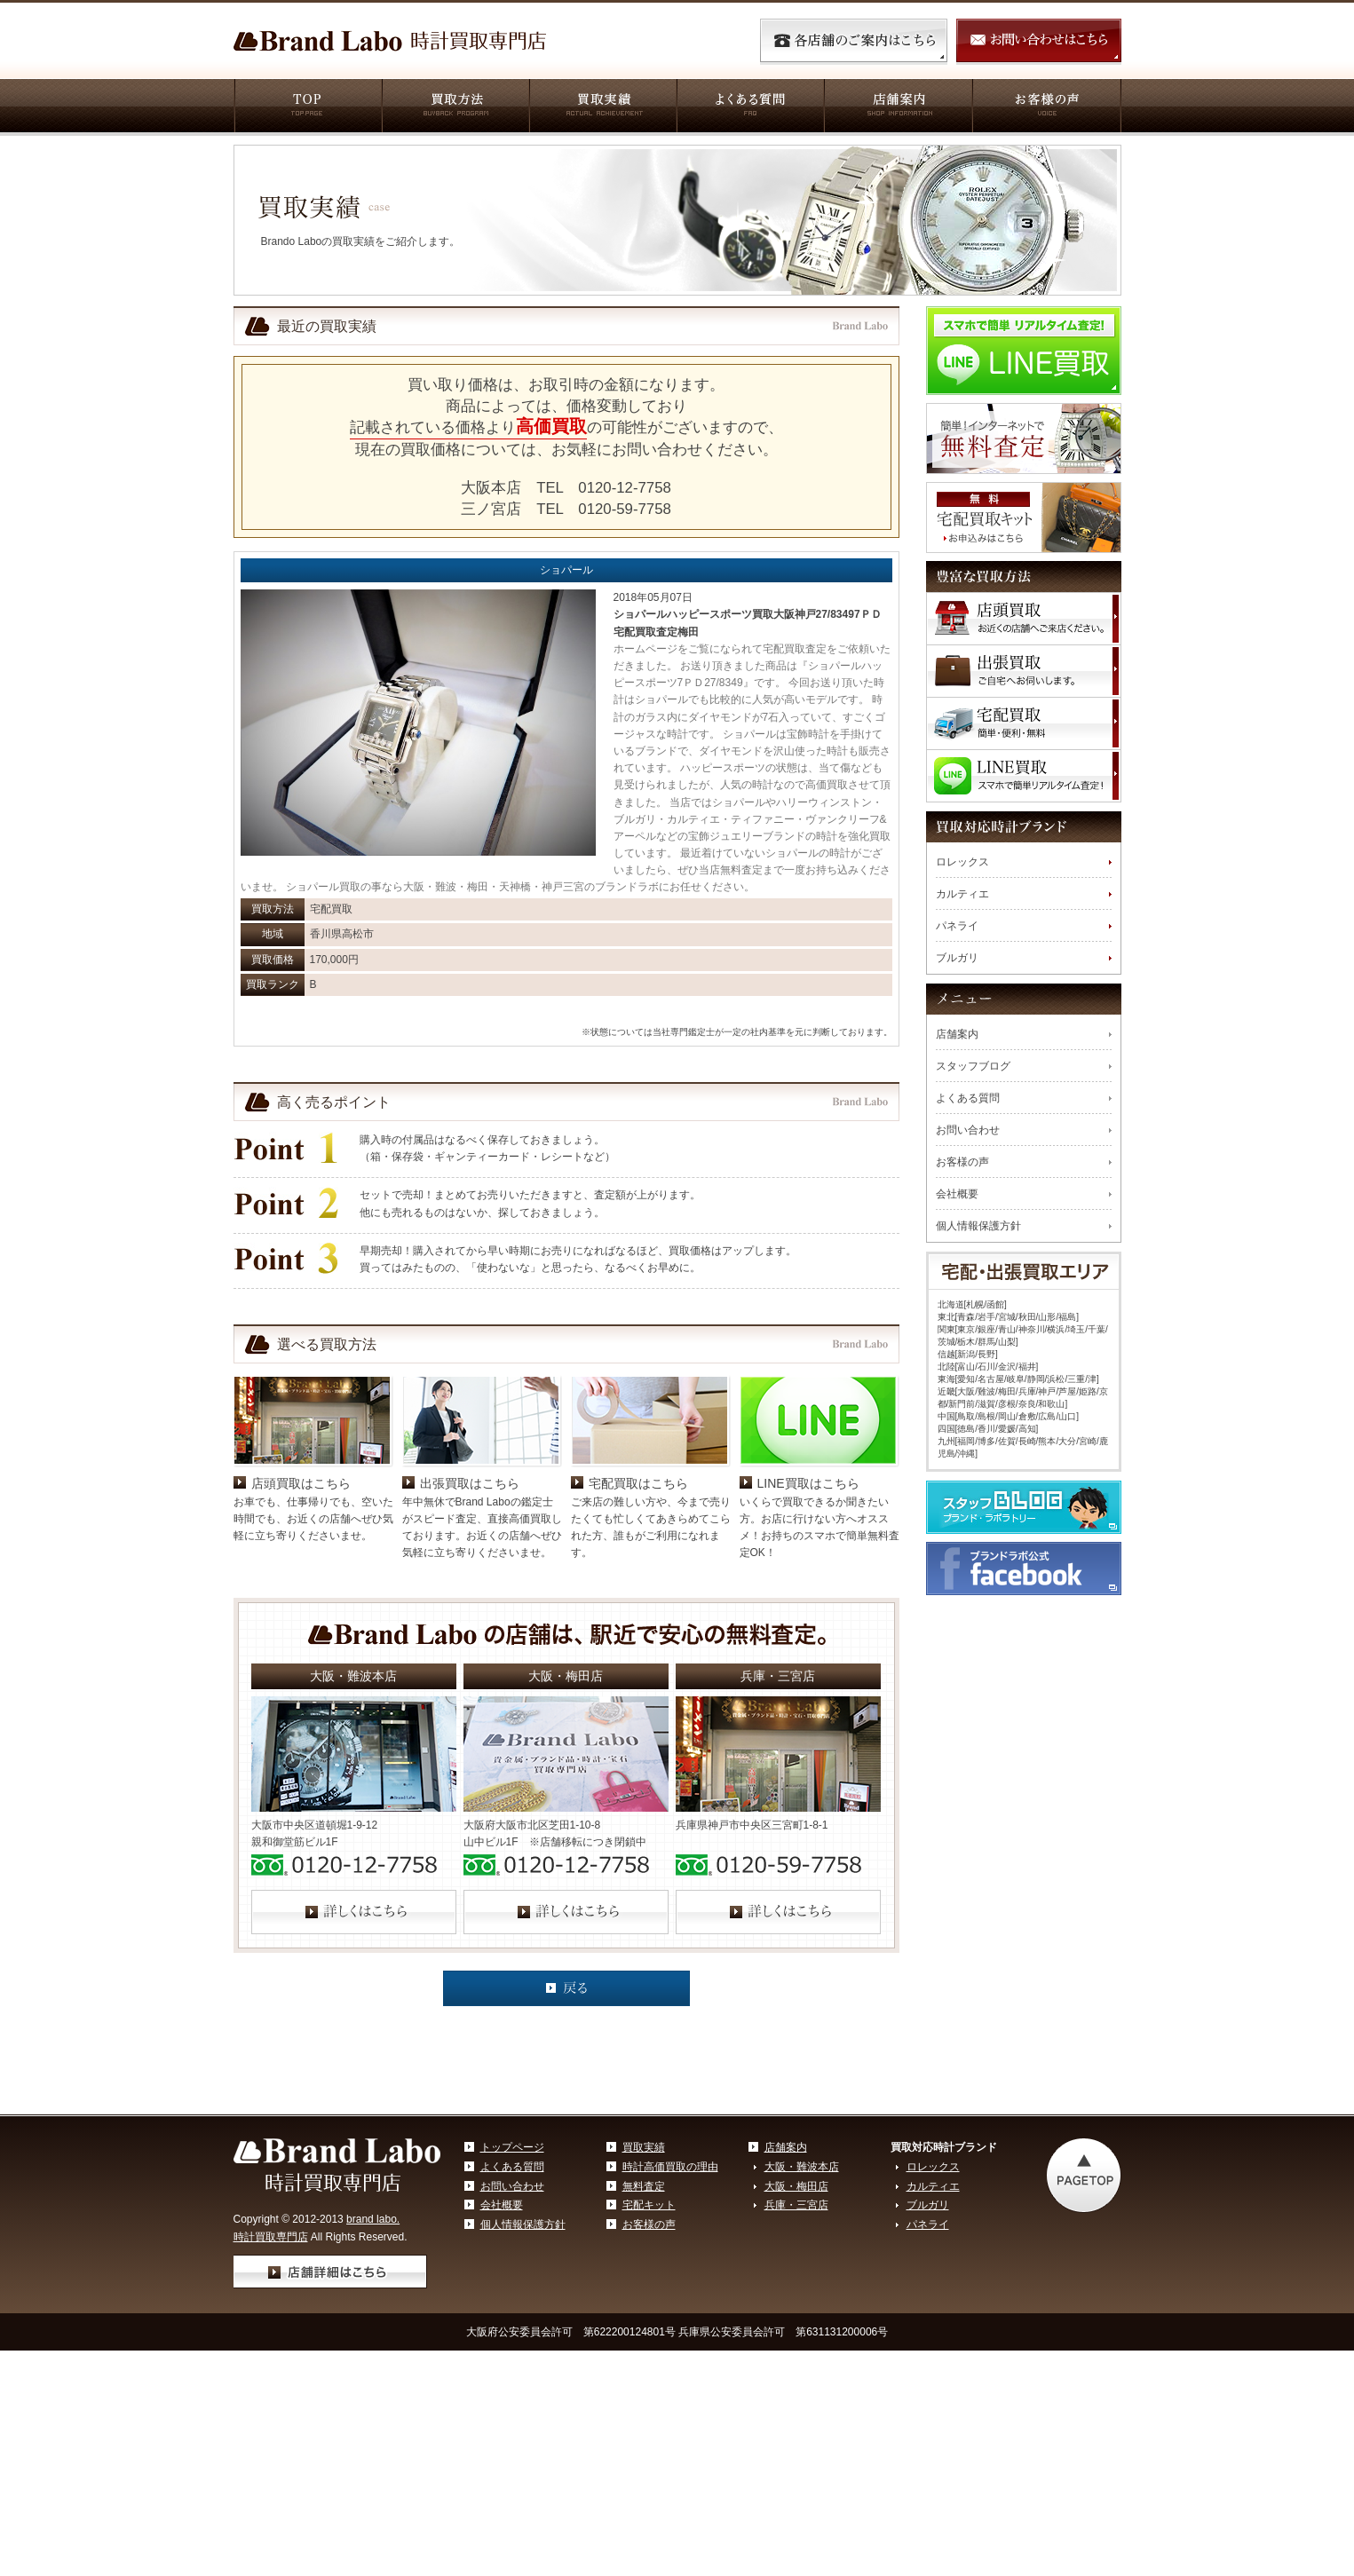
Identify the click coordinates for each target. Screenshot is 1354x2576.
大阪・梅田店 (796, 2313)
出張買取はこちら (469, 1610)
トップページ (512, 2274)
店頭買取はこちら (301, 1610)
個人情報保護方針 (978, 1226)
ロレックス (962, 862)
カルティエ (962, 894)
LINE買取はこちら (808, 1610)
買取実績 (602, 107)
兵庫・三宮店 (796, 2332)
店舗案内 (897, 107)
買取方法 (454, 107)
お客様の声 (1046, 107)
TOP (307, 107)
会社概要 (957, 1194)
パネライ (957, 926)
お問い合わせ (968, 1130)
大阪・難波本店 (801, 2294)
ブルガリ (957, 958)
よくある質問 (749, 107)
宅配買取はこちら (638, 1610)
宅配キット (649, 2332)
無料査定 (643, 2313)
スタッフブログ (973, 1066)
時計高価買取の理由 (670, 2294)
